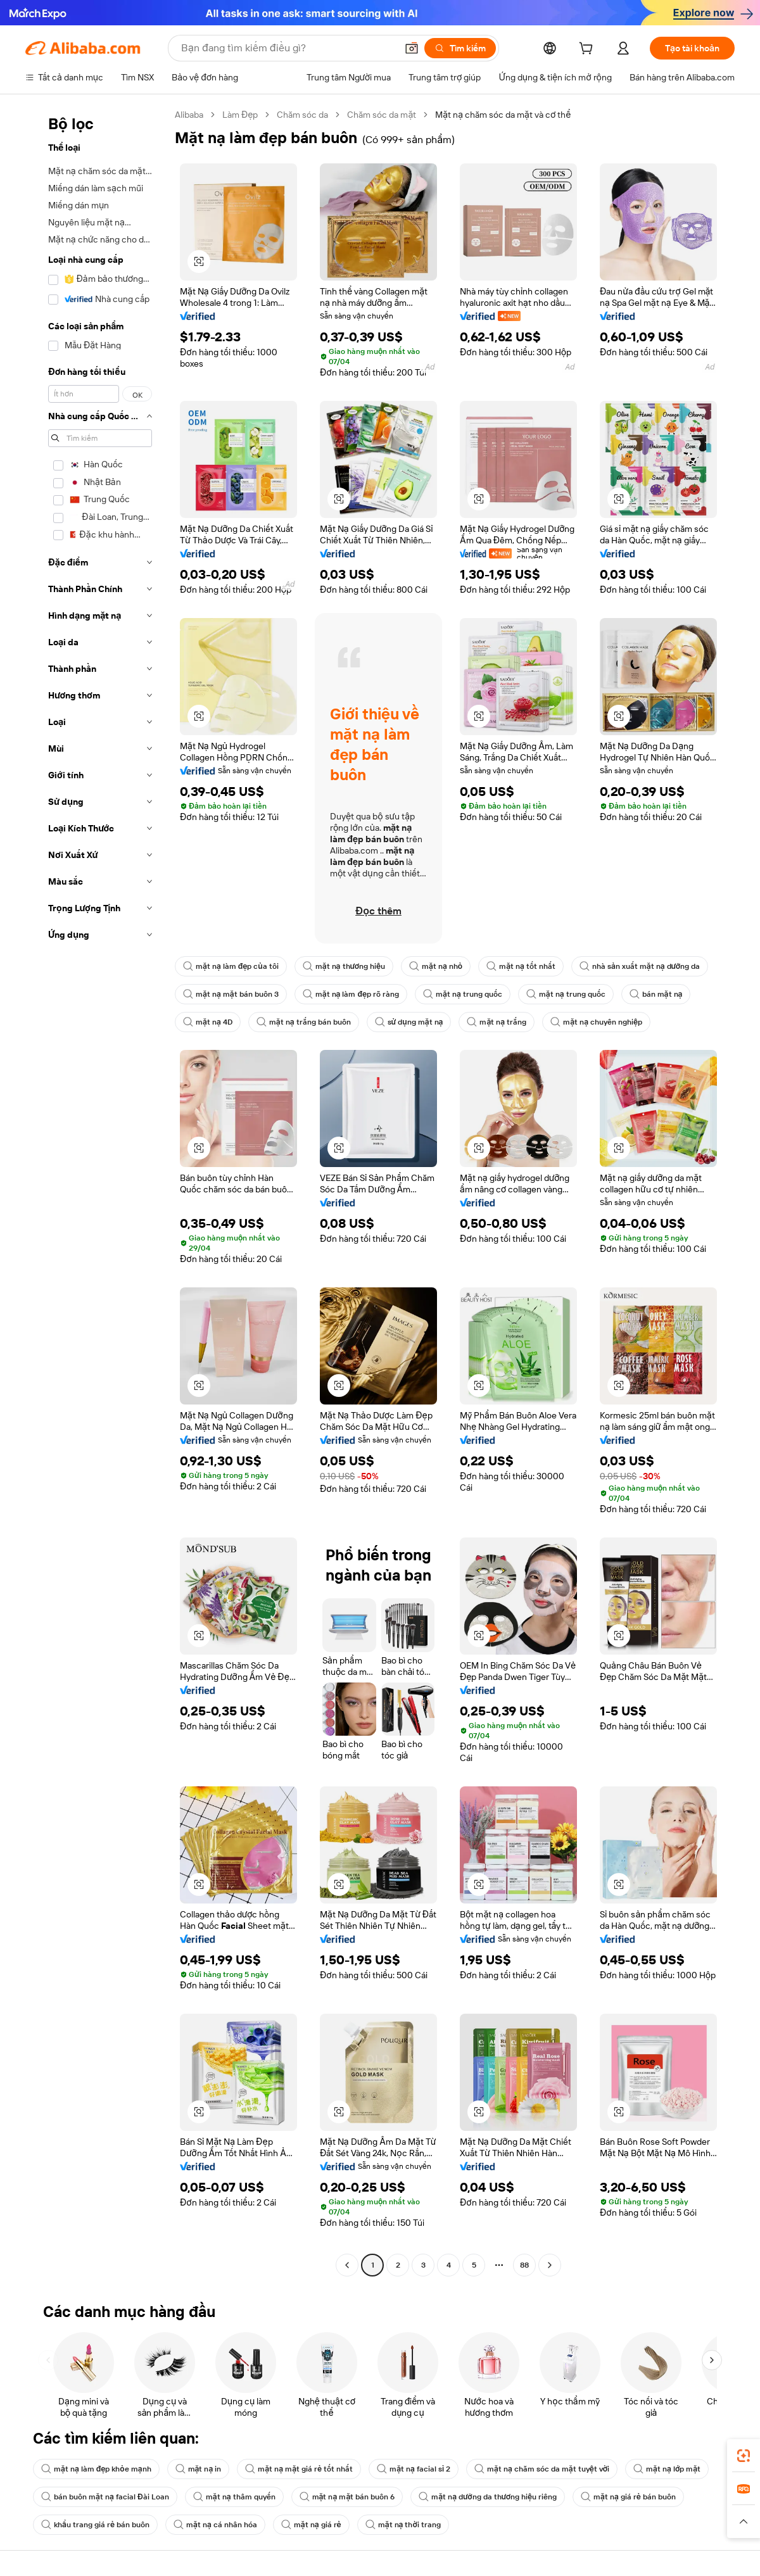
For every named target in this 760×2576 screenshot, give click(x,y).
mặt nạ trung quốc (462, 994)
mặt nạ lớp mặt (666, 2469)
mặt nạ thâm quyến (234, 2497)
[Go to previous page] (347, 2265)
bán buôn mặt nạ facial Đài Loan (105, 2497)
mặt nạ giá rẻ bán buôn (628, 2497)
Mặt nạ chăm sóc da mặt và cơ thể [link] (503, 115)
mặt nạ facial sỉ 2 (413, 2469)
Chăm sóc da (302, 115)
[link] (743, 2455)
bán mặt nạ (656, 994)
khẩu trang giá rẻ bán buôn (95, 2525)
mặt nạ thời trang (403, 2525)
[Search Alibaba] (287, 48)
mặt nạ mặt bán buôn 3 (231, 994)
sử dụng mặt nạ (409, 1022)
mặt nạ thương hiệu (344, 966)
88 (524, 2265)
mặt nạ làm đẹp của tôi (231, 966)
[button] (411, 48)
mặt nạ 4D (207, 1022)
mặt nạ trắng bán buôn (303, 1022)
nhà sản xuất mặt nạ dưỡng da (640, 966)
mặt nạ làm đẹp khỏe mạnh (96, 2469)
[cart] (588, 50)
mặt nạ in (198, 2469)
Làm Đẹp (240, 115)
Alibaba (189, 115)
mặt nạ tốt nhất (520, 966)
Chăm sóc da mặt (381, 115)
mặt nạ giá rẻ (311, 2525)
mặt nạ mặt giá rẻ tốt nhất (299, 2469)
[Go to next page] (549, 2265)
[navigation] (96, 1191)
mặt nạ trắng (496, 1022)
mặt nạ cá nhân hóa (215, 2525)
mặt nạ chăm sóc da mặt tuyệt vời (541, 2469)
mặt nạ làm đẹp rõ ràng (351, 994)
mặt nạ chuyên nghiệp (596, 1022)
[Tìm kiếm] (460, 48)
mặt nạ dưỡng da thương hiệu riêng (488, 2497)
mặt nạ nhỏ (435, 966)
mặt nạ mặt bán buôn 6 (347, 2497)
